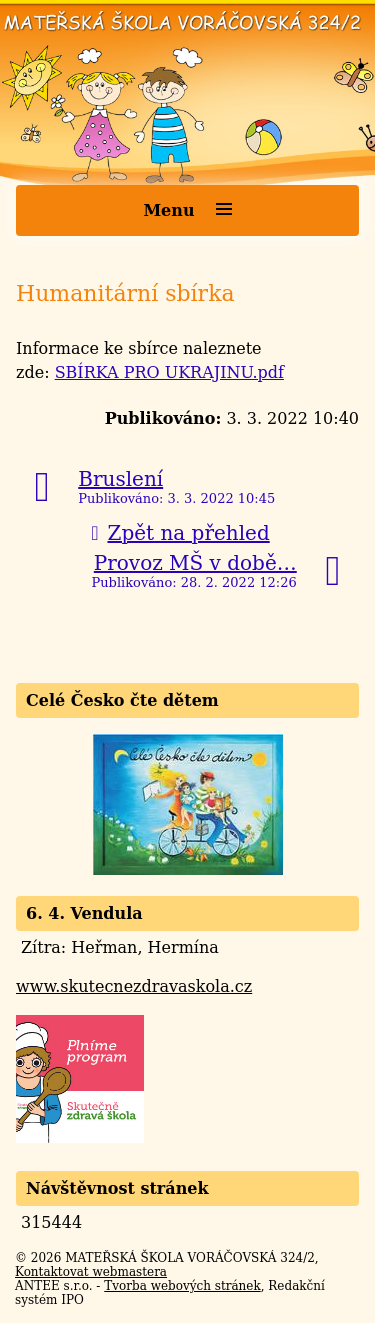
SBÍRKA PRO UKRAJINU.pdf (169, 372)
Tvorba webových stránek (182, 1286)
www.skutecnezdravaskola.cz (134, 986)
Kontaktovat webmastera (91, 1272)
